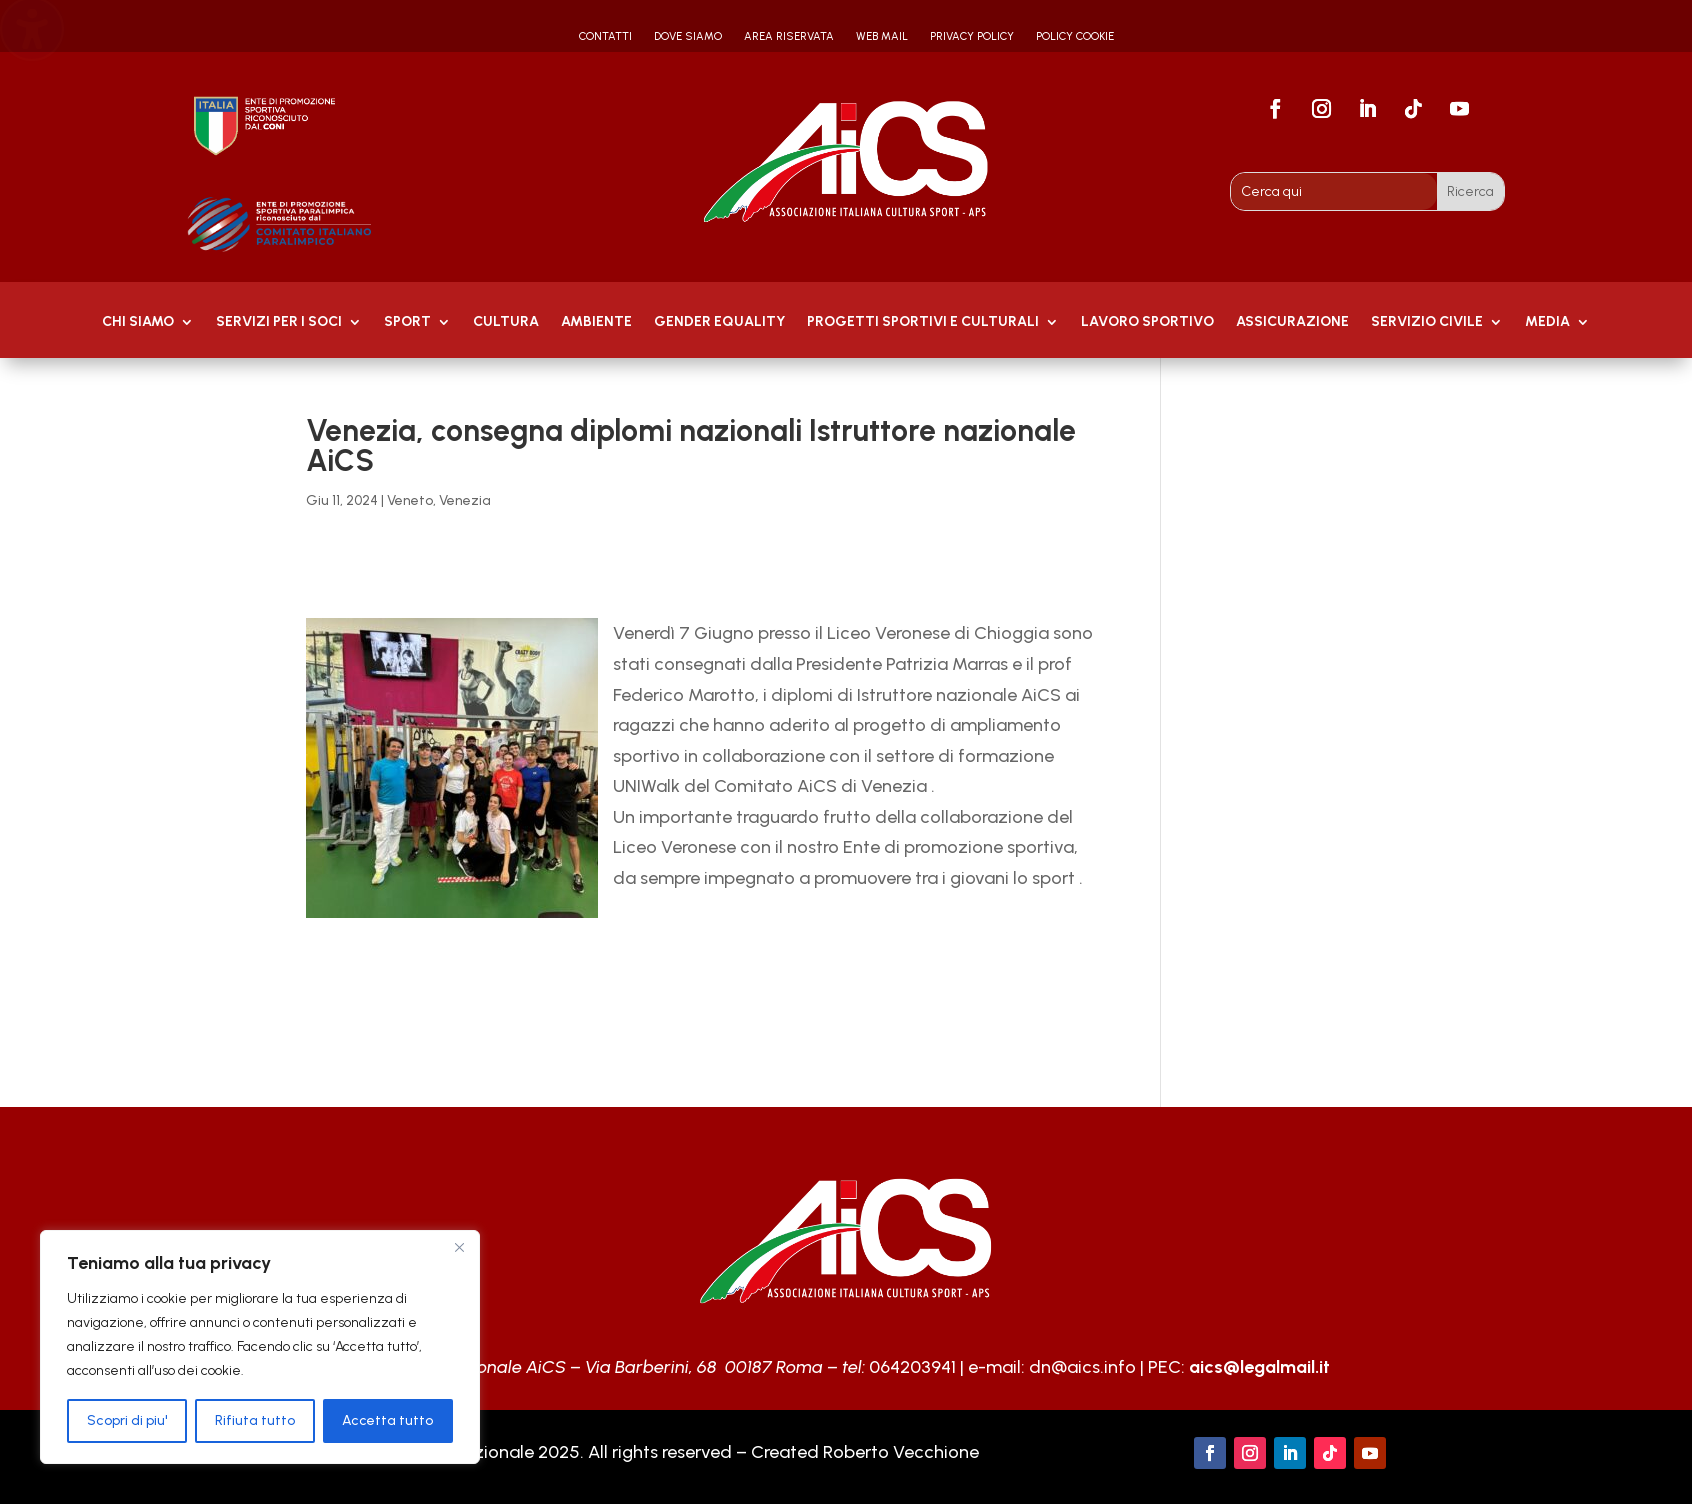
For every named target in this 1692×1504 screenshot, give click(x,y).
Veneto (410, 500)
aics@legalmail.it (1259, 1367)
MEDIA (1547, 322)
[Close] (459, 1247)
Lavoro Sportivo (1147, 322)
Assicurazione (1292, 322)
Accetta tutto (387, 1420)
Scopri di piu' (127, 1420)
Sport (407, 322)
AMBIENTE (596, 322)
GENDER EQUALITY (719, 322)
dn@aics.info (1082, 1367)
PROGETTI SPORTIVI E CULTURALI (923, 322)
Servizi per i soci (279, 322)
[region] (260, 1347)
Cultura (506, 322)
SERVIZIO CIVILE (1427, 322)
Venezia (465, 500)
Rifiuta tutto (255, 1420)
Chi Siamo (138, 322)
